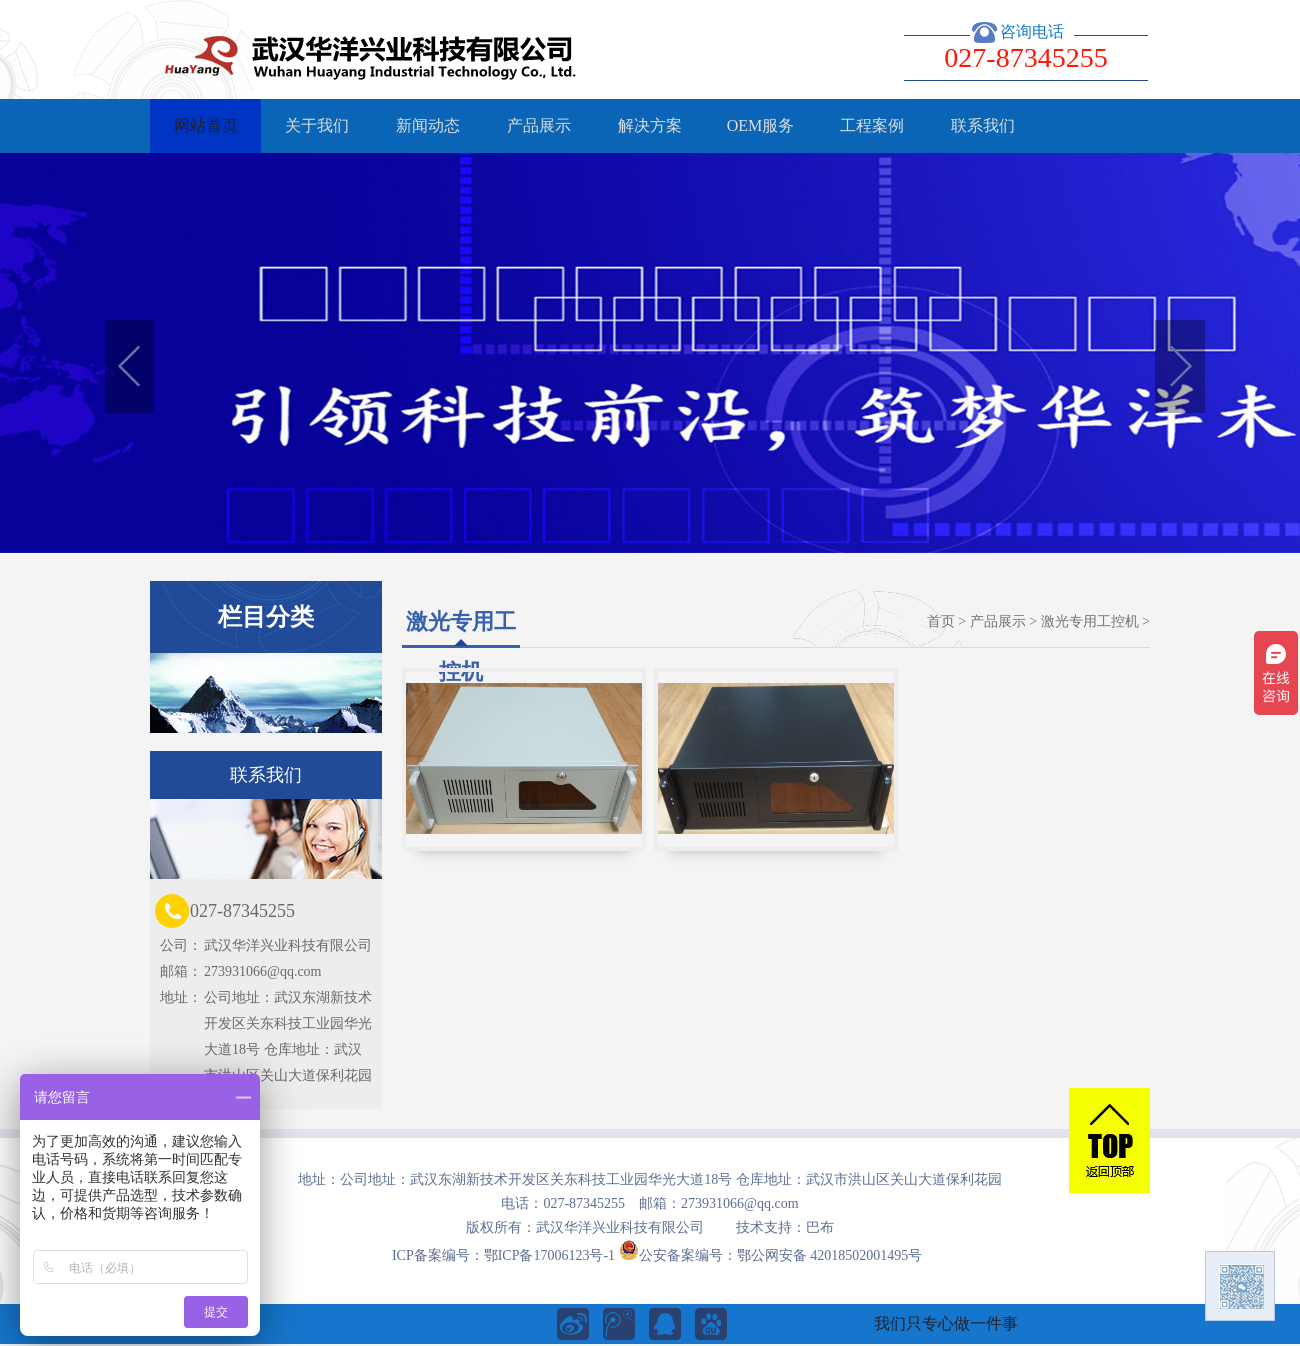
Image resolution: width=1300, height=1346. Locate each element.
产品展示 (539, 125)
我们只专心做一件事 (946, 1323)
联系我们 (983, 125)
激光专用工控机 (1090, 621)
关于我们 (317, 125)
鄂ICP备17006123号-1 (549, 1255)
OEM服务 (761, 125)
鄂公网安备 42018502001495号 (830, 1255)
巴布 (820, 1227)
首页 (941, 621)
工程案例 (872, 125)
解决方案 (650, 125)
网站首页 (206, 125)
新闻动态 (428, 125)
